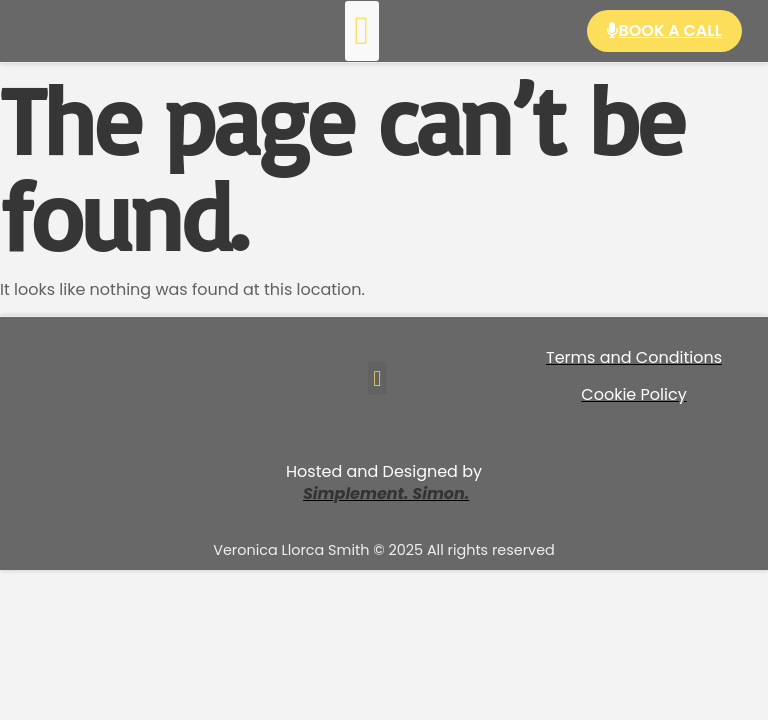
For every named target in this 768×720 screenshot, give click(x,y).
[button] (362, 31)
